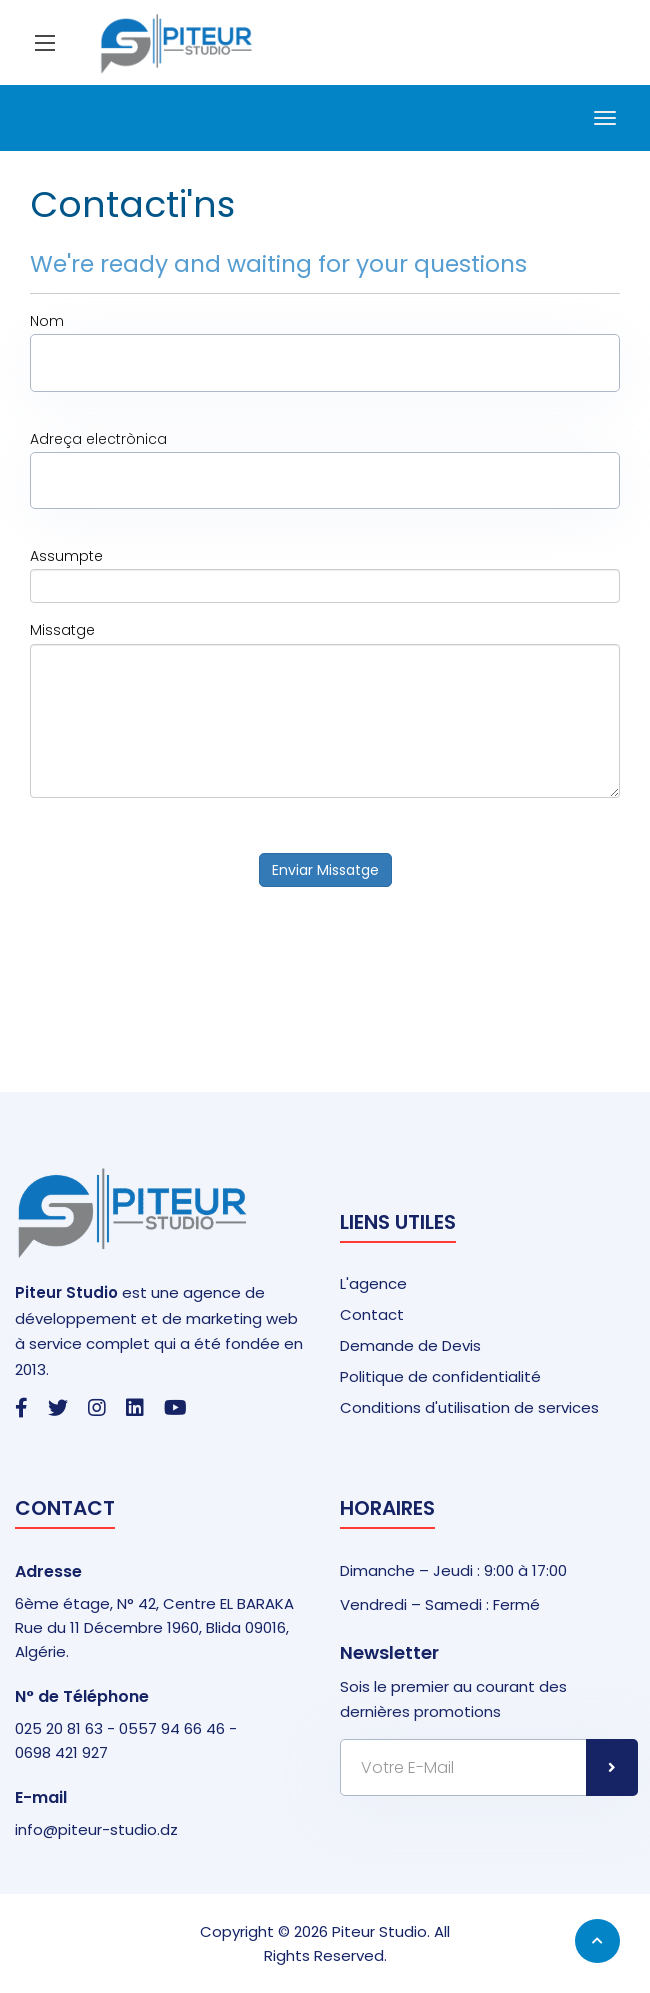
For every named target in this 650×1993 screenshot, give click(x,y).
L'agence (373, 1283)
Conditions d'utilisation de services (469, 1407)
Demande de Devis (410, 1345)
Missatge (62, 630)
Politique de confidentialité (440, 1376)
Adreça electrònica (98, 439)
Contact (372, 1314)
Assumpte (66, 556)
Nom (47, 321)
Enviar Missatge (325, 870)
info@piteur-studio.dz (96, 1829)
